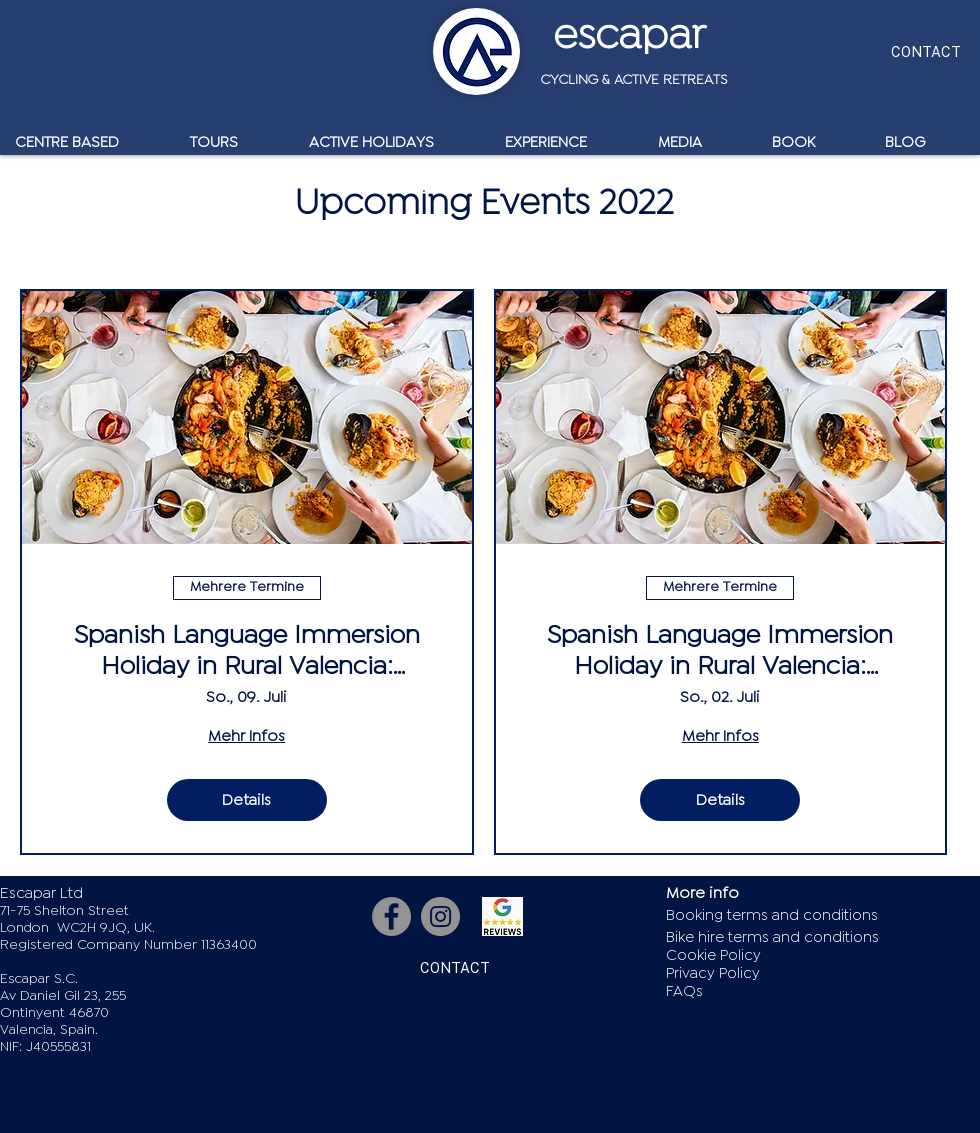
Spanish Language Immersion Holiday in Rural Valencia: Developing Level (247, 652)
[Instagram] (440, 916)
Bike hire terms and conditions (772, 937)
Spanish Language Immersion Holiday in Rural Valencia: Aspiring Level (720, 652)
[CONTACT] (925, 51)
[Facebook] (391, 916)
